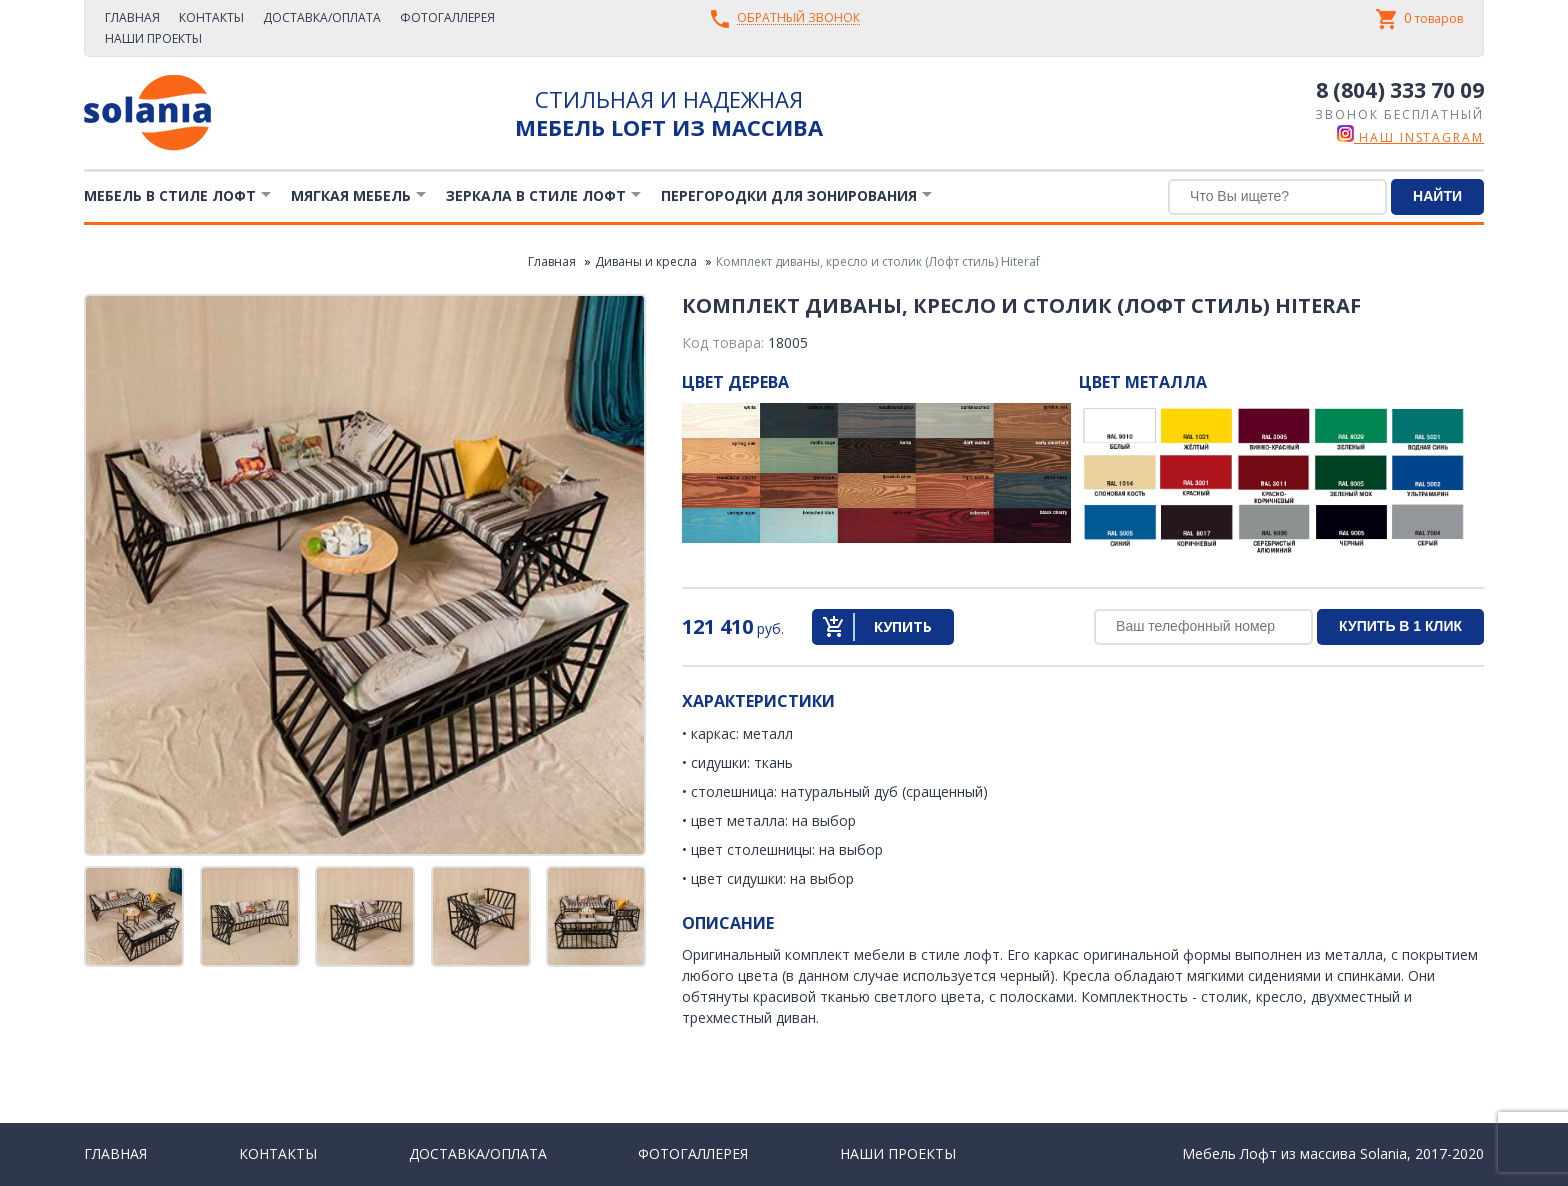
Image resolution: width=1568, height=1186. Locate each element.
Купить (903, 626)
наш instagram (1410, 137)
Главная (132, 17)
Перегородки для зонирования (789, 195)
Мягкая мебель (351, 195)
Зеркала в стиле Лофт (536, 195)
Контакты (211, 17)
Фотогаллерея (447, 17)
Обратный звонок (798, 18)
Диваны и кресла (646, 261)
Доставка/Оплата (322, 17)
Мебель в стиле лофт (170, 195)
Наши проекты (153, 38)
